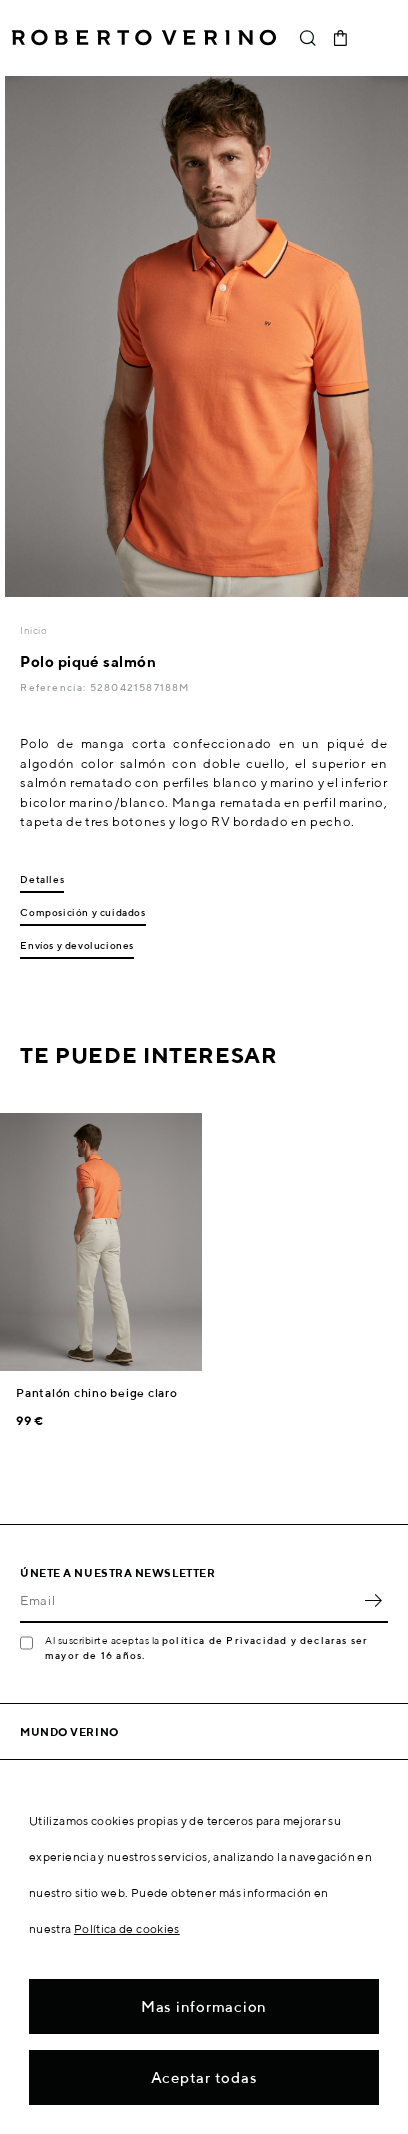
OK (373, 1601)
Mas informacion (204, 2006)
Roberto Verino (144, 38)
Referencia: (54, 687)
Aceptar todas (204, 2077)
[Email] (189, 1601)
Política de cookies (127, 1928)
